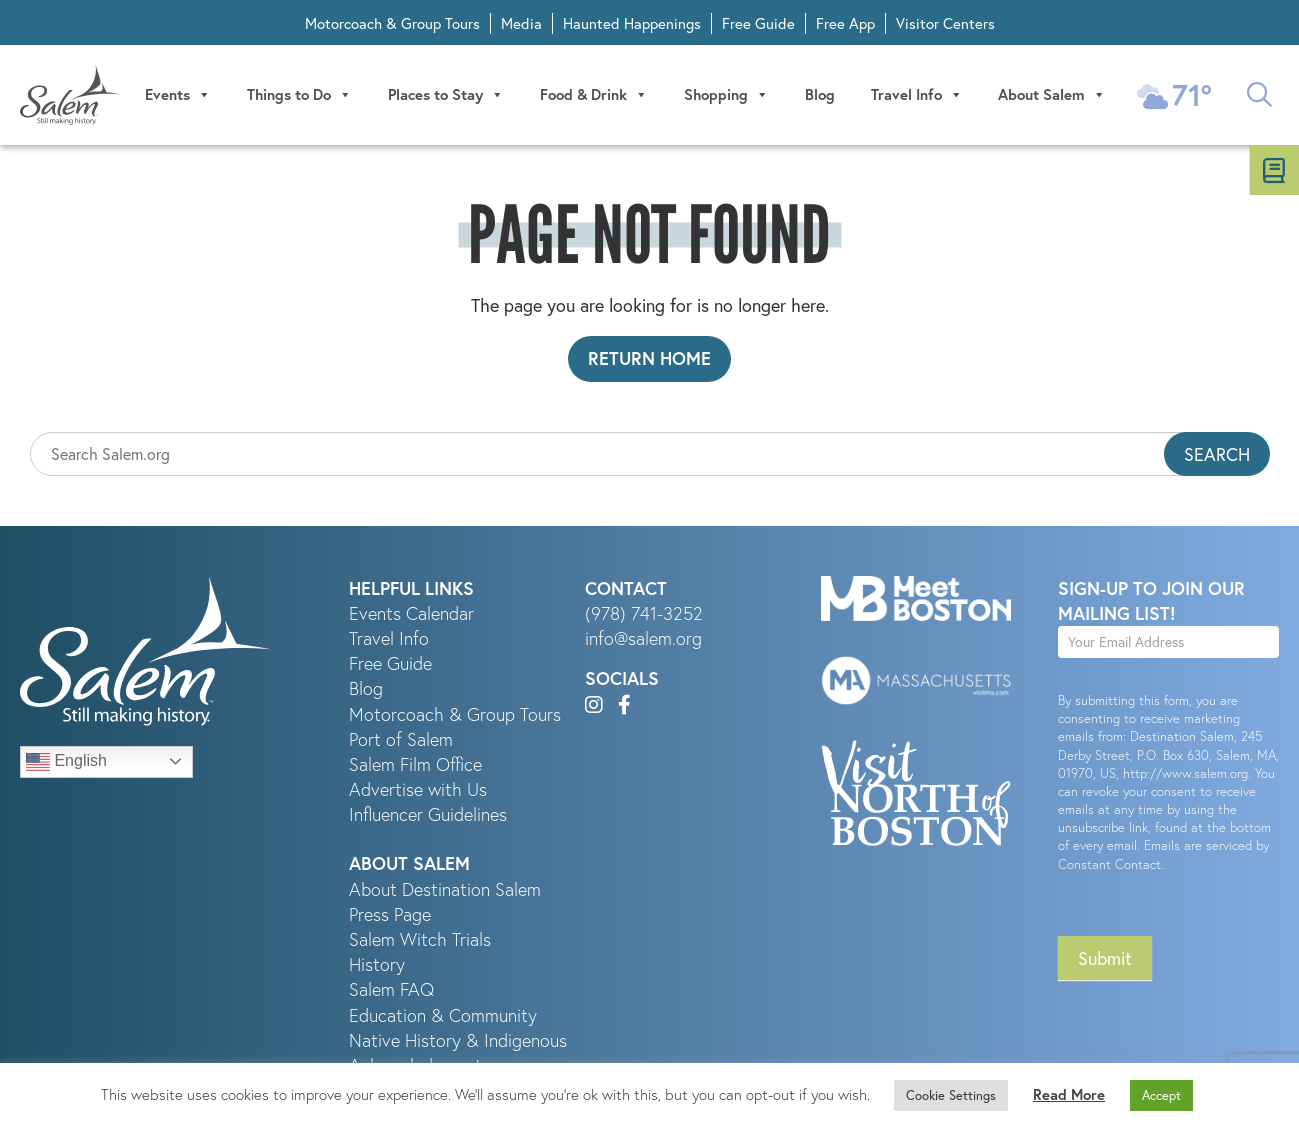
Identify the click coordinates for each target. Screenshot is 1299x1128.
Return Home (649, 358)
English (66, 762)
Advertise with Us (418, 789)
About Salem (1052, 95)
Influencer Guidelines (428, 814)
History (377, 964)
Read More (1069, 1094)
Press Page (390, 914)
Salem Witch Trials (420, 939)
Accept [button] (1161, 1095)
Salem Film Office (415, 764)
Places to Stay (446, 95)
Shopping (726, 95)
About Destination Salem (445, 889)
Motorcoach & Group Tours (392, 23)
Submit (1105, 958)
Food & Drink (594, 95)
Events (178, 95)
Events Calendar (411, 613)
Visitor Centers (945, 23)
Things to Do (299, 95)
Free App (845, 23)
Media (521, 23)
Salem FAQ (391, 989)
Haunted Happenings (632, 23)
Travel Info (917, 95)
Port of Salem (401, 739)
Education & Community (443, 1015)
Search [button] (1217, 454)
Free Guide (758, 23)
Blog (820, 94)
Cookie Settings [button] (951, 1095)
